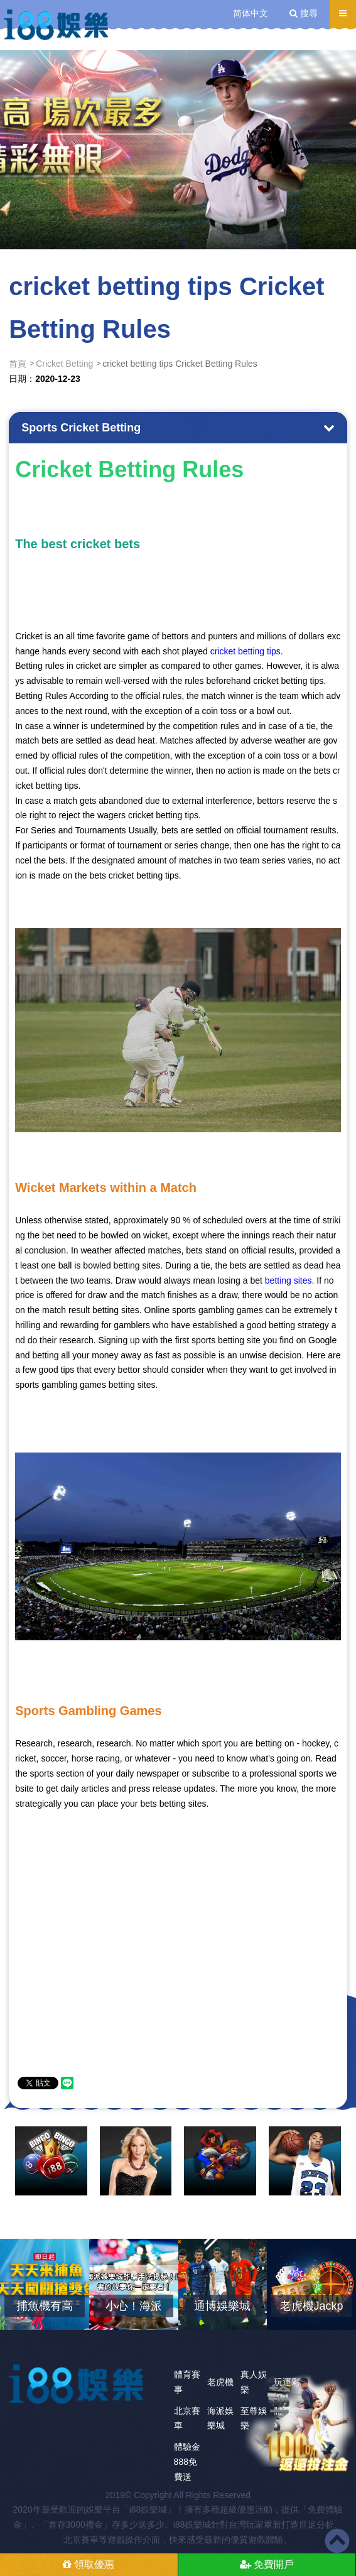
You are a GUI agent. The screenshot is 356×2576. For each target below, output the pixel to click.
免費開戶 (267, 2564)
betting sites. (290, 1280)
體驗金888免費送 (187, 2462)
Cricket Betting (64, 364)
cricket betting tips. (246, 651)
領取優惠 (88, 2564)
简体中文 (250, 13)
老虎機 (220, 2382)
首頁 (17, 364)
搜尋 (303, 13)
